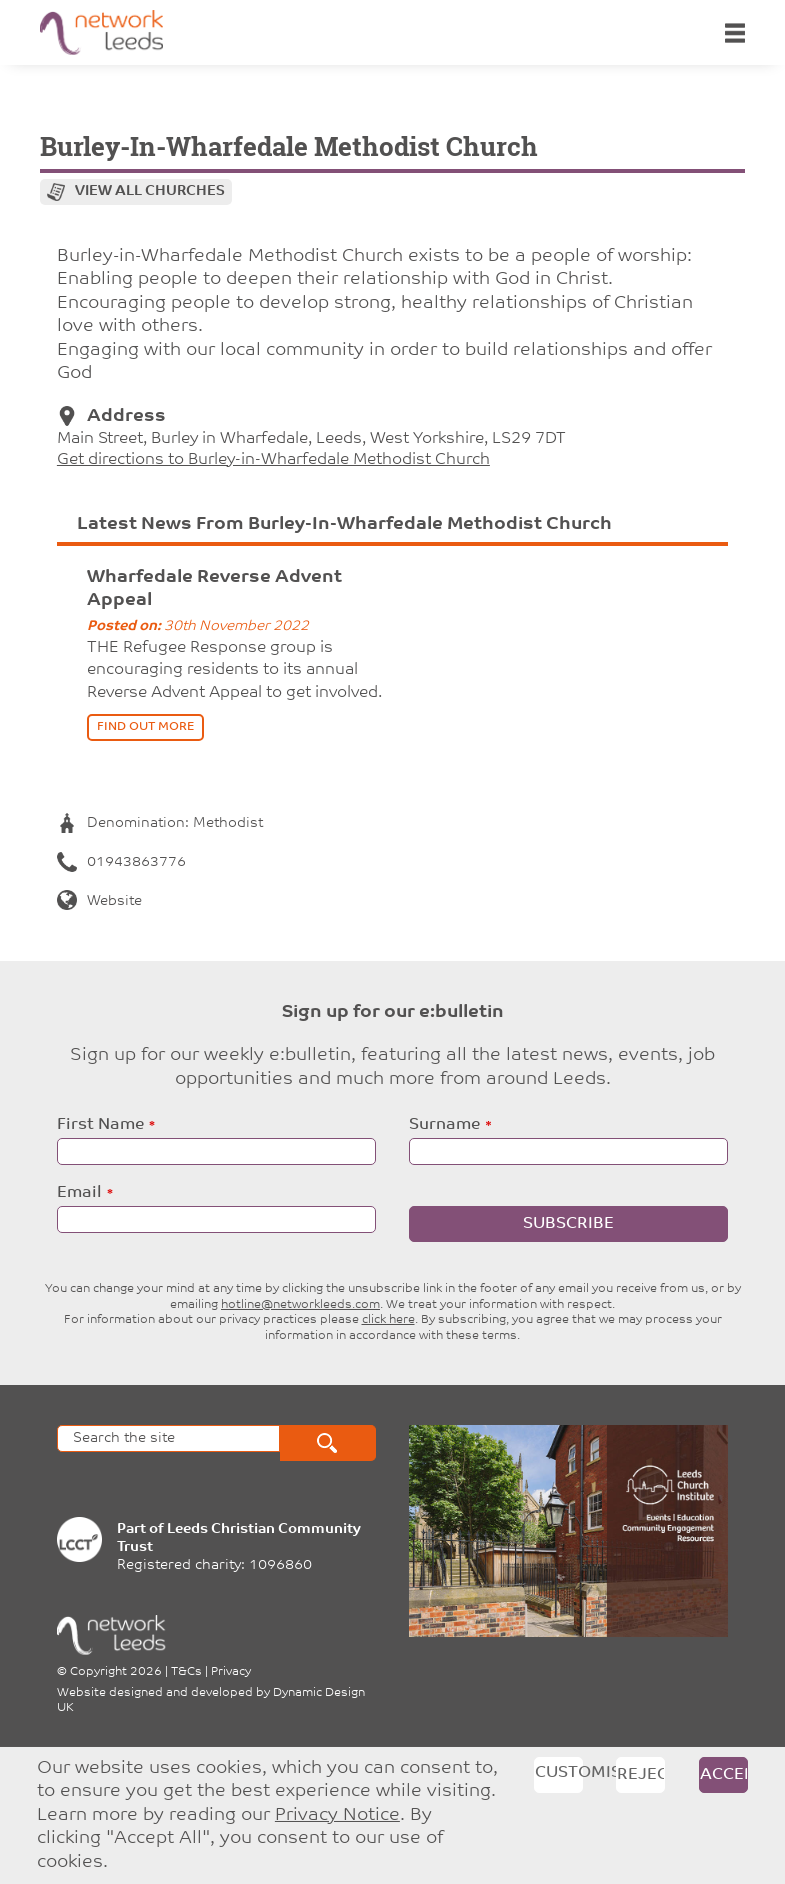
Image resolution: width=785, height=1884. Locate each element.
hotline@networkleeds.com (300, 1305)
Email (79, 1193)
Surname (444, 1125)
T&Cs (186, 1672)
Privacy (231, 1672)
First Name (100, 1125)
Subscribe (568, 1224)
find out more (145, 727)
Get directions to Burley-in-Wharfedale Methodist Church (273, 460)
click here (388, 1320)
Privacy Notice (337, 1815)
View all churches (150, 191)
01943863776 (121, 862)
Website (99, 901)
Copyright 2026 (116, 1672)
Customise (559, 1773)
